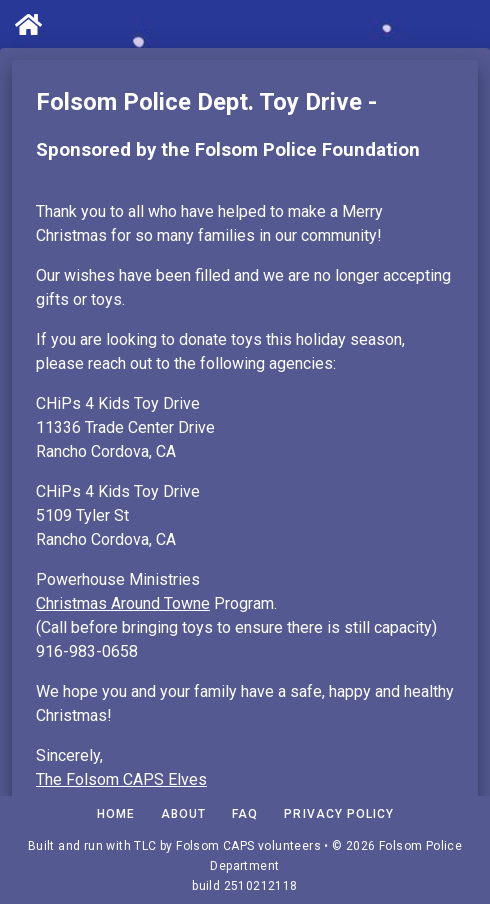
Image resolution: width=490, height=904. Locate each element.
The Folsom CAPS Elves (121, 779)
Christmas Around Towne (123, 603)
